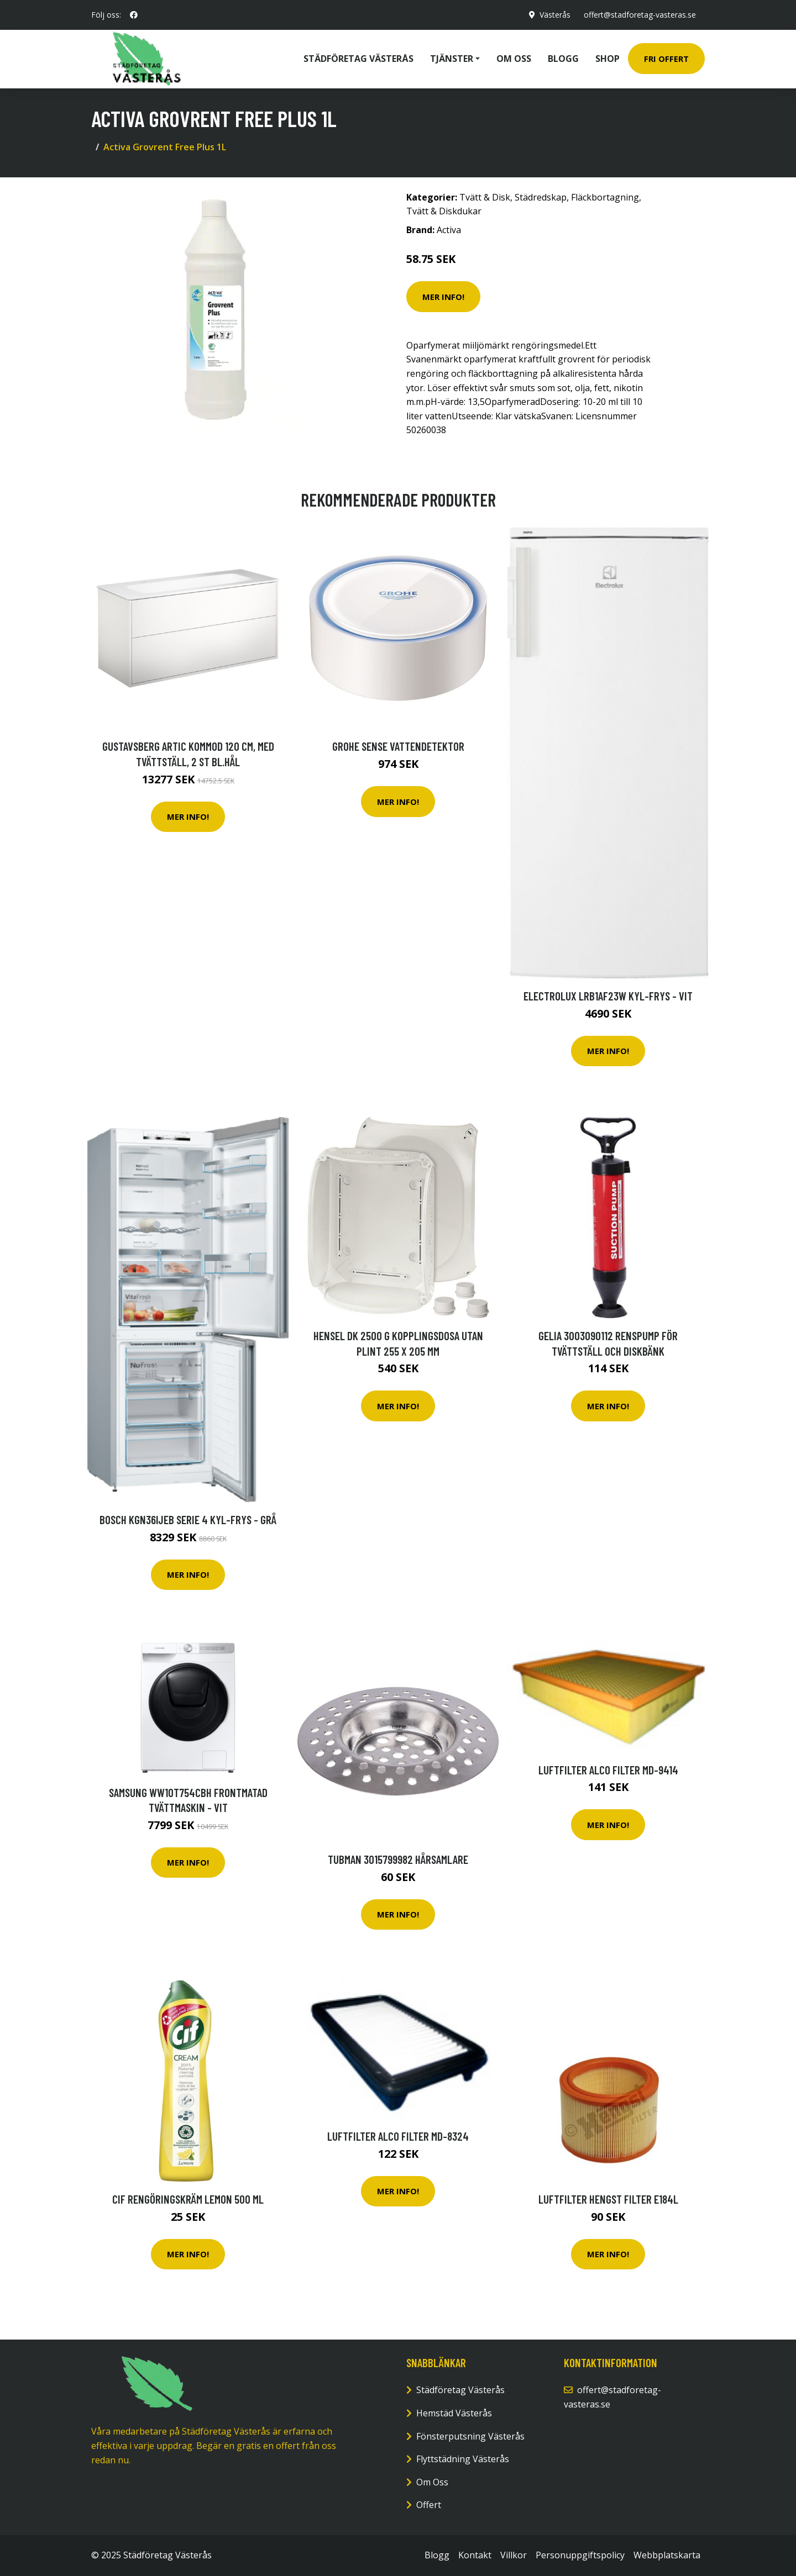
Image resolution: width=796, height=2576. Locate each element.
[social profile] (133, 14)
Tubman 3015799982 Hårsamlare (398, 1859)
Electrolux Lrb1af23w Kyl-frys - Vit (608, 996)
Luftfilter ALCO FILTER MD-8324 (398, 2136)
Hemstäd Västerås (454, 2413)
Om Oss (432, 2482)
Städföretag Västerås (358, 58)
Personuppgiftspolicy (580, 2555)
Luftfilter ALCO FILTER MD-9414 (608, 1770)
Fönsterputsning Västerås (470, 2436)
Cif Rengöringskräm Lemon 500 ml (188, 2199)
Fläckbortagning (605, 197)
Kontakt (474, 2555)
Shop (607, 58)
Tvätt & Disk (484, 197)
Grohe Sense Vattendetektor (398, 746)
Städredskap (541, 197)
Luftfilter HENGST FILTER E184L (608, 2199)
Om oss (513, 58)
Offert (428, 2505)
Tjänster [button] (451, 58)
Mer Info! (443, 296)
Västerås (555, 14)
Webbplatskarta (666, 2555)
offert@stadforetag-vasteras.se (640, 14)
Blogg (563, 58)
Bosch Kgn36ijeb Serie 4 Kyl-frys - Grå (188, 1519)
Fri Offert (666, 58)
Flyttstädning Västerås (462, 2459)
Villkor (513, 2555)
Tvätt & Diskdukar (443, 211)
